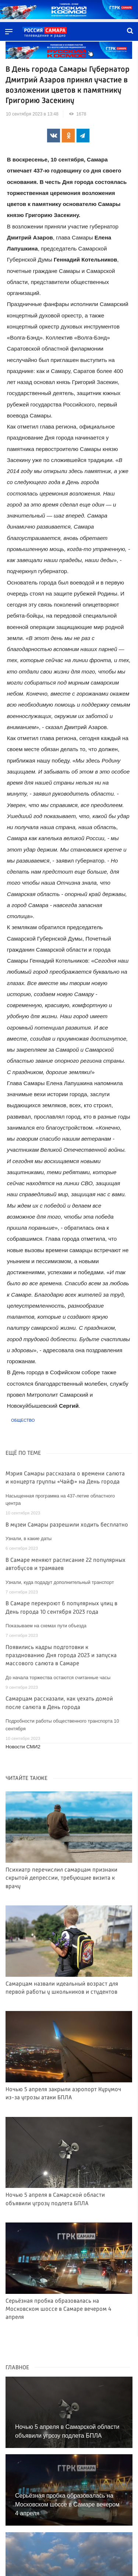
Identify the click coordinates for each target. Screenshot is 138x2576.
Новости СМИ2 (23, 1746)
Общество (23, 1420)
